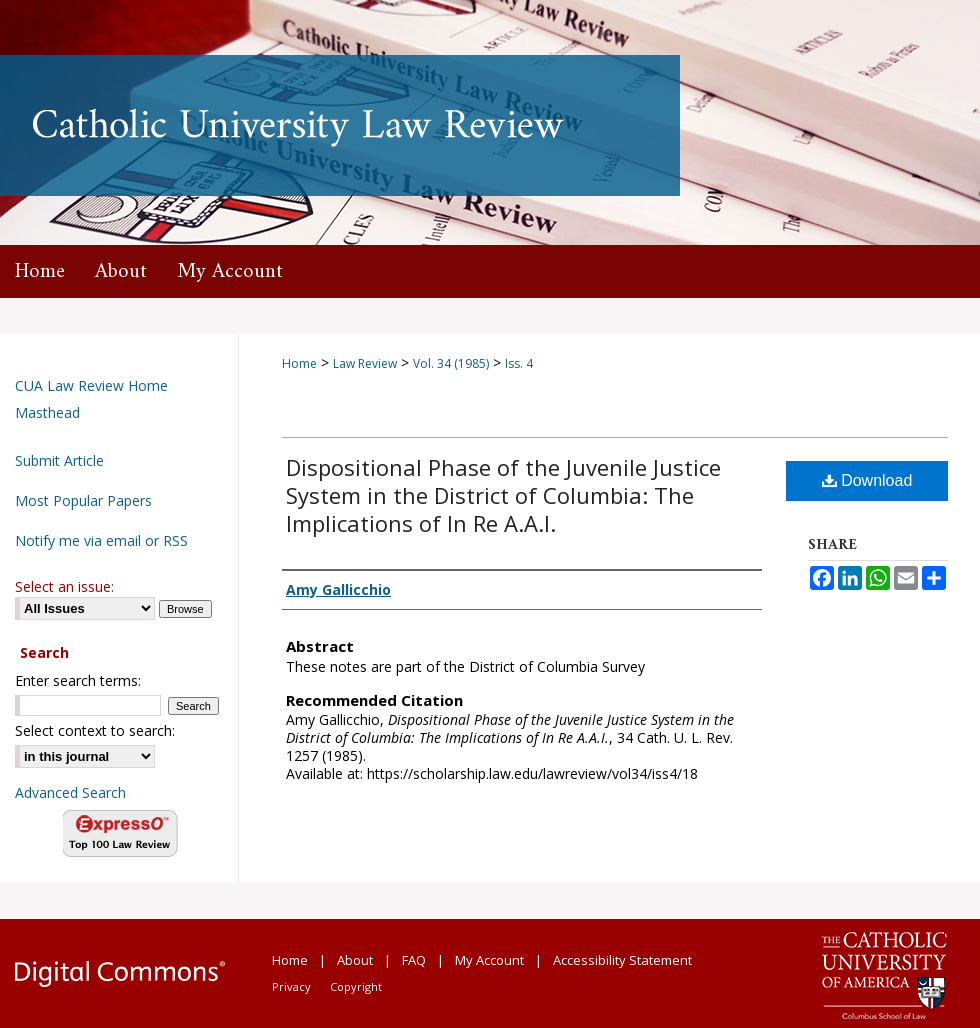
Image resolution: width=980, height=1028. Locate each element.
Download (867, 480)
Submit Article (59, 460)
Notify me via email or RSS (101, 540)
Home (299, 363)
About (355, 960)
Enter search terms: (78, 680)
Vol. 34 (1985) (451, 363)
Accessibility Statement (622, 960)
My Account (489, 960)
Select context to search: (95, 730)
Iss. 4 (519, 363)
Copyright (356, 986)
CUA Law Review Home (91, 385)
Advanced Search (70, 792)
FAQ (414, 960)
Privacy (291, 986)
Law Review (365, 363)
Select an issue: (64, 586)
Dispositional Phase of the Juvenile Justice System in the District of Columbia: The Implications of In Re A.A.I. (503, 495)
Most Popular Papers (83, 500)
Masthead (47, 412)
